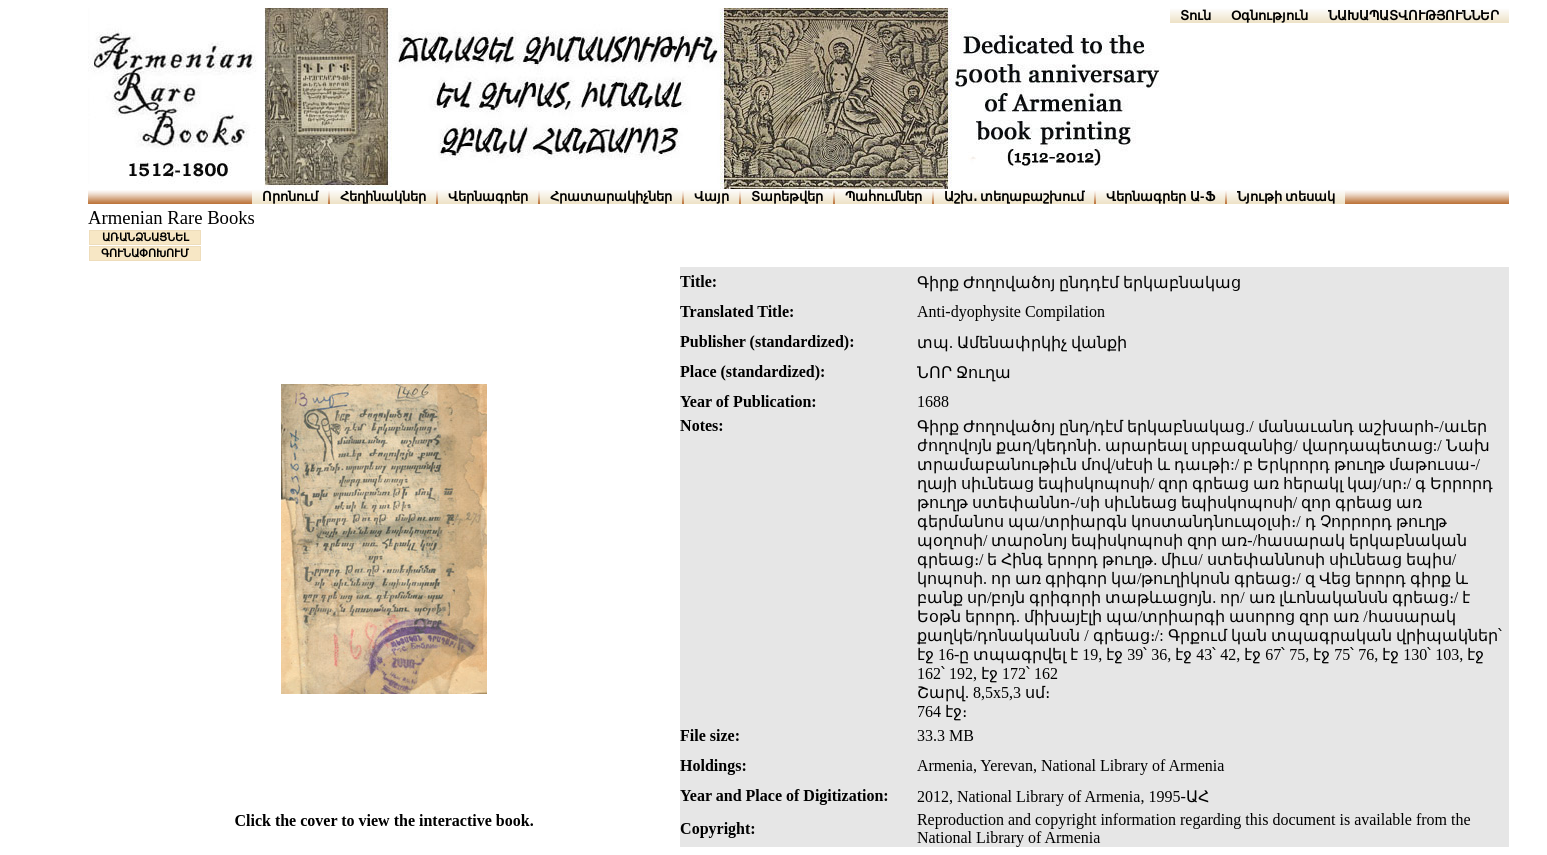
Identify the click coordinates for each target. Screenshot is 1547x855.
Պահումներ (883, 196)
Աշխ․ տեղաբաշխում (1014, 196)
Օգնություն (1269, 15)
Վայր (711, 196)
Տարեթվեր (787, 196)
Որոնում (290, 196)
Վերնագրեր (488, 196)
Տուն (1195, 15)
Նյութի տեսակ (1286, 196)
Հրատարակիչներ (611, 196)
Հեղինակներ (383, 196)
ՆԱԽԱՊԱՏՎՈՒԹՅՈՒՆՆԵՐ (1413, 15)
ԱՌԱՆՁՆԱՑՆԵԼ (145, 237)
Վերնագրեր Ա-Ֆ (1160, 196)
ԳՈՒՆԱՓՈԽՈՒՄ (145, 253)
